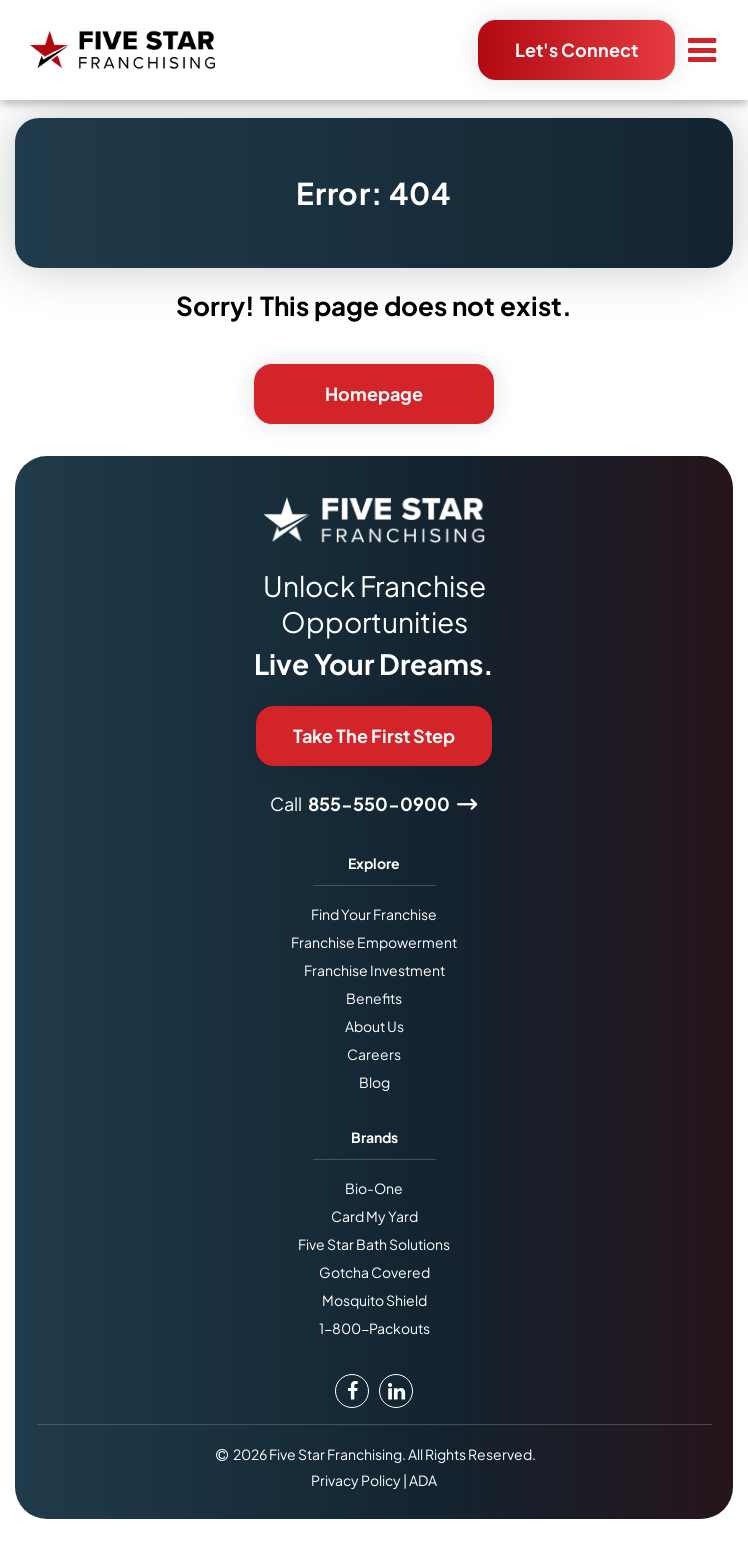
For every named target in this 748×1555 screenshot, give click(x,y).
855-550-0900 (379, 803)
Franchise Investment (374, 970)
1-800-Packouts (374, 1328)
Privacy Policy (356, 1480)
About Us (374, 1026)
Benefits (374, 998)
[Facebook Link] (352, 1391)
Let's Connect (576, 49)
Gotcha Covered (374, 1272)
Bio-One (374, 1188)
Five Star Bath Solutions (374, 1244)
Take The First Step (374, 735)
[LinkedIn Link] (396, 1391)
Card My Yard (374, 1216)
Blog (374, 1082)
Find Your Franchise (374, 914)
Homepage (374, 393)
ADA (423, 1480)
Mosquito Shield (374, 1300)
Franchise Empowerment (374, 942)
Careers (374, 1054)
